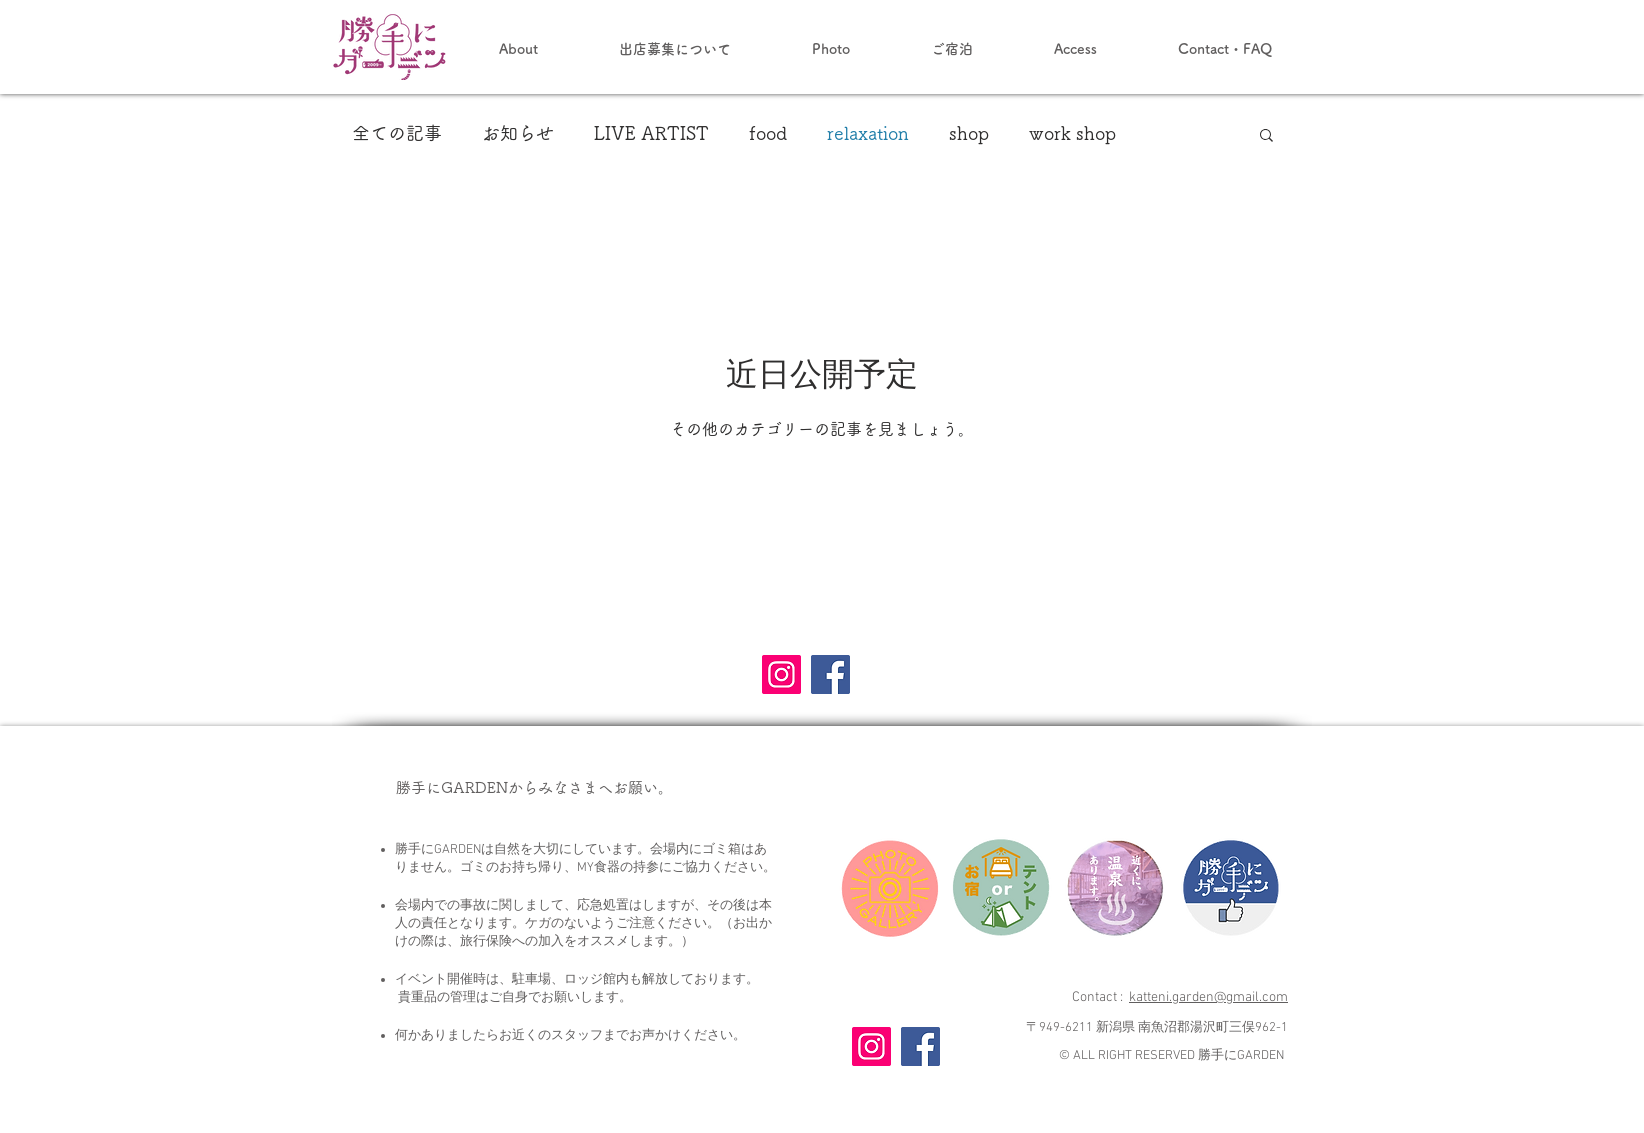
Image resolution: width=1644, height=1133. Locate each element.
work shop (1072, 133)
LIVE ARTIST (651, 133)
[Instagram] (781, 674)
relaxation (868, 133)
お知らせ (518, 133)
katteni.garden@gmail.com (1208, 997)
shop (969, 133)
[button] (1266, 136)
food (768, 133)
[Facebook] (830, 674)
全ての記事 (397, 133)
